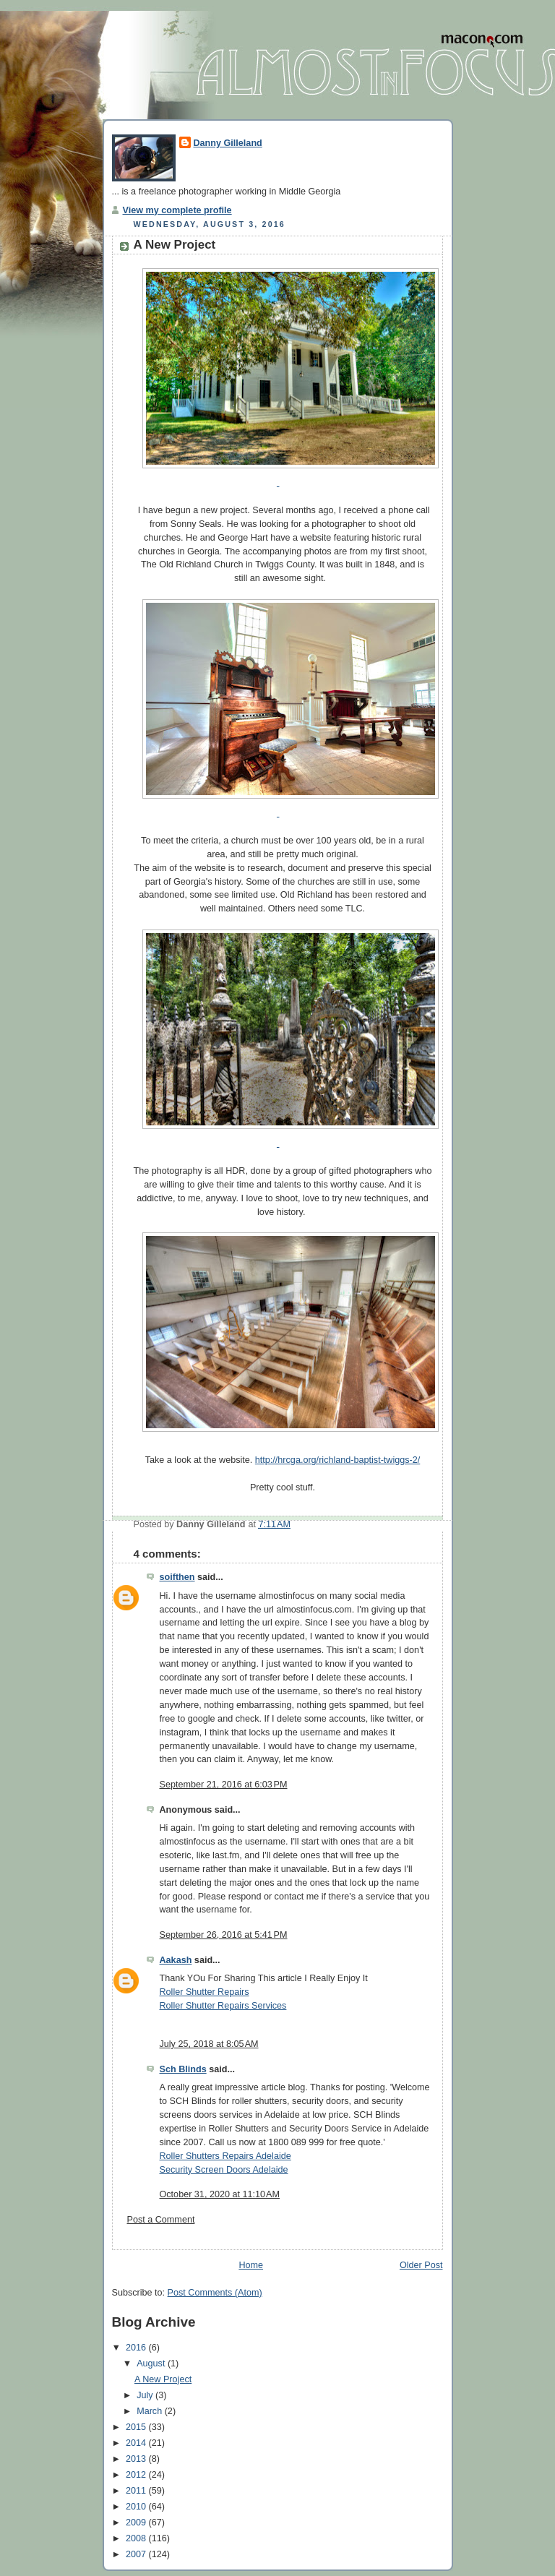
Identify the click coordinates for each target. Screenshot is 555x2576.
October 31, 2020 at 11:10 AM (220, 2194)
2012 (137, 2475)
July (146, 2395)
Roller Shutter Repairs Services (223, 2006)
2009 (137, 2522)
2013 (137, 2459)
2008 (137, 2538)
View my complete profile (177, 210)
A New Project (175, 245)
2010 (137, 2507)
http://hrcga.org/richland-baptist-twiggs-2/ (337, 1460)
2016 (137, 2348)
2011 (137, 2491)
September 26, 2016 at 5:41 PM (224, 1935)
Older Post (421, 2265)
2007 (137, 2554)
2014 (137, 2443)
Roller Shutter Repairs (204, 1992)
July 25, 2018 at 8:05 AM (209, 2044)
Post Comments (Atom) (215, 2293)
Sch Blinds (183, 2069)
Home (250, 2265)
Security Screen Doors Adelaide (224, 2170)
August (152, 2363)
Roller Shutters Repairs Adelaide (225, 2156)
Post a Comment (161, 2220)
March (151, 2411)
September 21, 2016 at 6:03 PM (224, 1784)
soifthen (177, 1577)
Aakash (176, 1960)
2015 (137, 2427)
